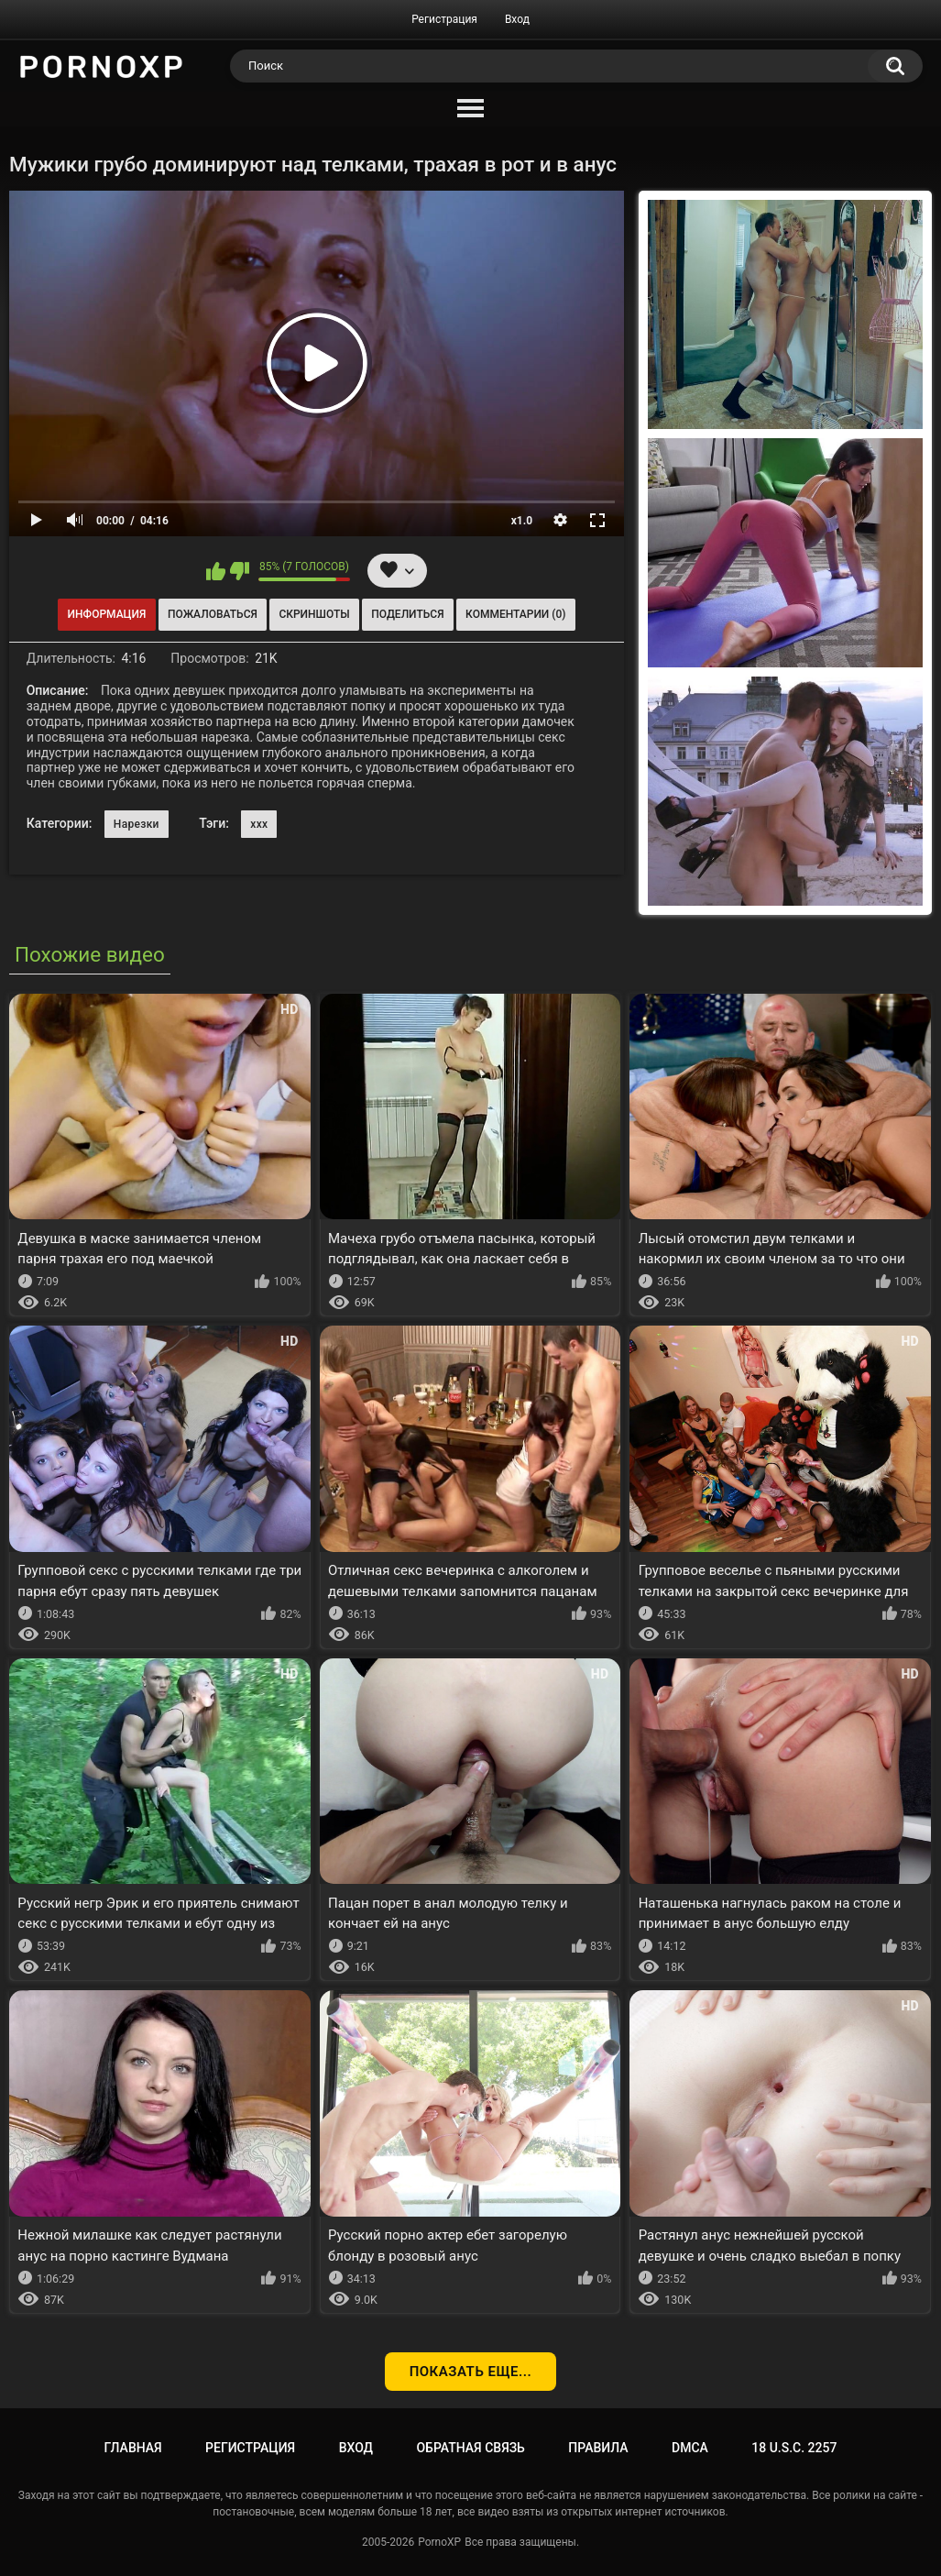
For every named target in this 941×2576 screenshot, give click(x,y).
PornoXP (439, 2542)
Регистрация (444, 19)
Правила (598, 2447)
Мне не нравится (239, 571)
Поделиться (407, 614)
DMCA (690, 2447)
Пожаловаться (212, 614)
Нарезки (136, 824)
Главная (133, 2447)
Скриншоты (314, 614)
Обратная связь (470, 2447)
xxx (259, 824)
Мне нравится (215, 571)
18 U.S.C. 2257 (794, 2447)
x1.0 (521, 520)
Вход (517, 19)
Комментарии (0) (515, 614)
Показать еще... (471, 2371)
